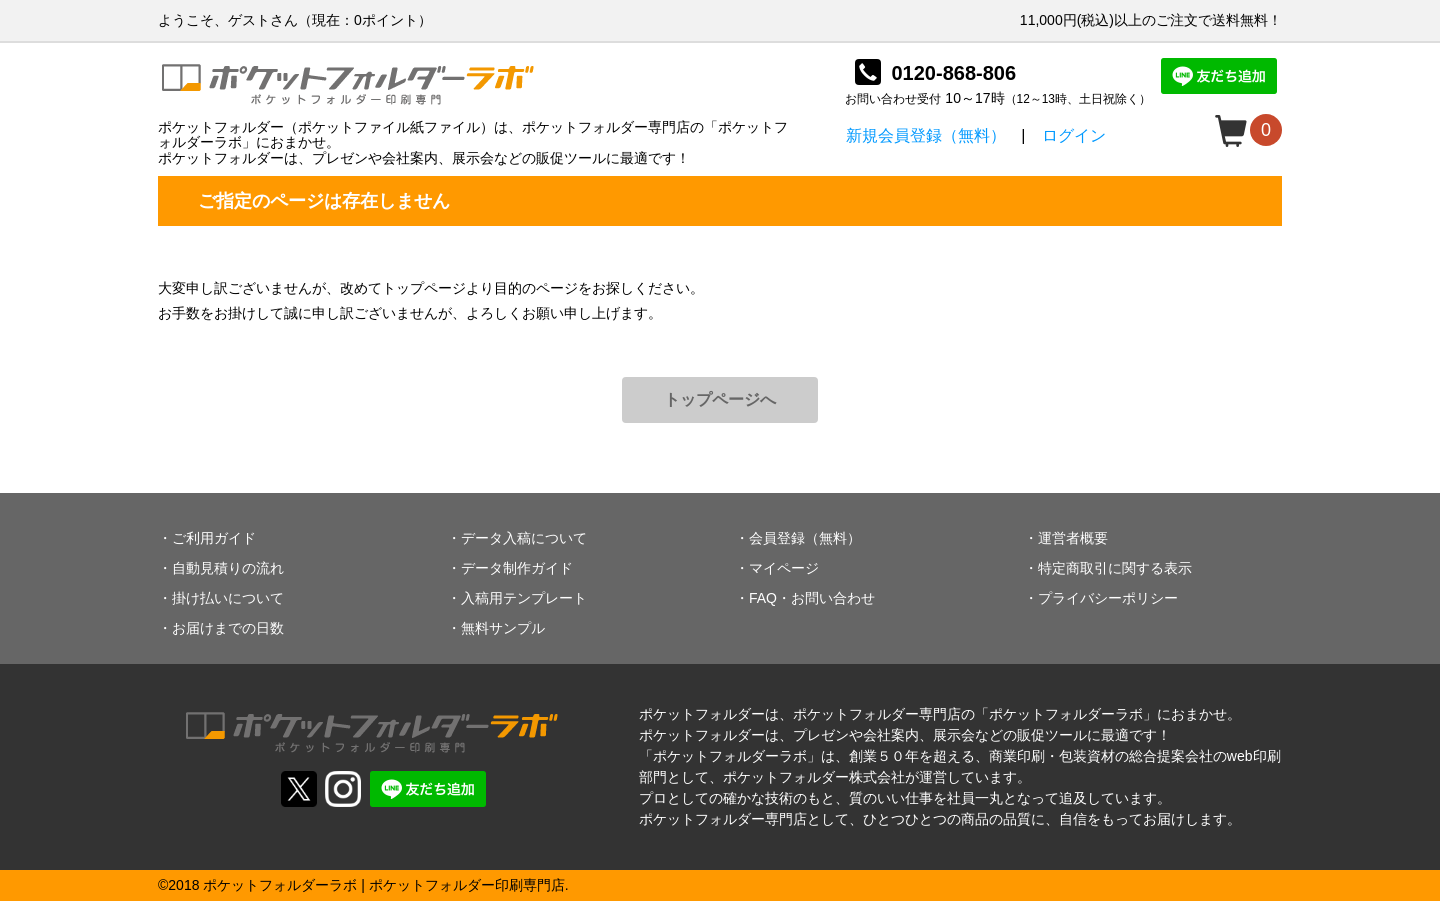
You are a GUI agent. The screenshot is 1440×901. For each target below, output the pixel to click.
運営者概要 (1073, 538)
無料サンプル (503, 628)
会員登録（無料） (805, 538)
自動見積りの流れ (228, 568)
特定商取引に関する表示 (1115, 568)
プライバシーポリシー (1108, 598)
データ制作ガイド (517, 568)
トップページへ (720, 399)
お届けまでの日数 (228, 628)
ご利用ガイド (214, 538)
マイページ (784, 568)
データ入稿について (524, 538)
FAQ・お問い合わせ (812, 598)
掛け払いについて (228, 598)
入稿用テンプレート (524, 598)
